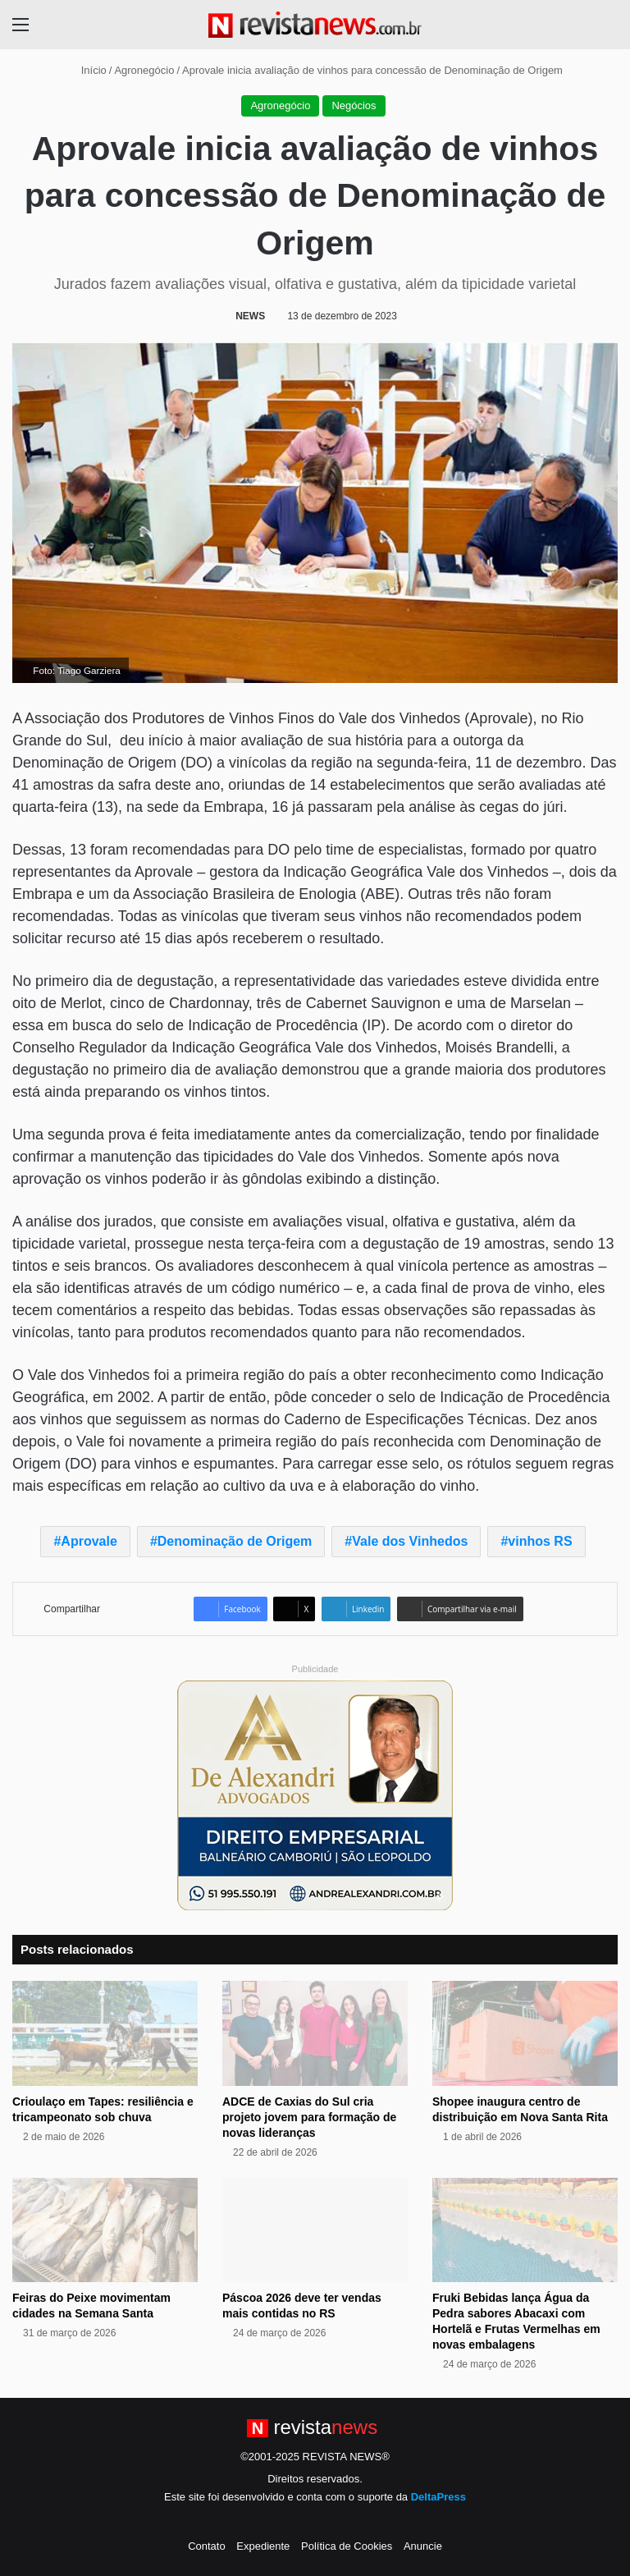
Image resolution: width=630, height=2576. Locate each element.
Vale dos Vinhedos (410, 1541)
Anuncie (423, 2546)
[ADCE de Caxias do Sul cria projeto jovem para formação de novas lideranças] (315, 2033)
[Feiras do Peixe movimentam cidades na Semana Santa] (105, 2230)
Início (87, 70)
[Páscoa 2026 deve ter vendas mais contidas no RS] (315, 2230)
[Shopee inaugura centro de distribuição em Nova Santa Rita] (525, 2033)
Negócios (353, 105)
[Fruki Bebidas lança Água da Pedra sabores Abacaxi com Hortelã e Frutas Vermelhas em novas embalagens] (525, 2230)
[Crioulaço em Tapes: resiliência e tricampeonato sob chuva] (105, 2033)
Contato (207, 2546)
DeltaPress (438, 2497)
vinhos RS (540, 1541)
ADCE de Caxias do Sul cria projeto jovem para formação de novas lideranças (309, 2117)
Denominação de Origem (235, 1541)
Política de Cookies (346, 2546)
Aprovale (88, 1541)
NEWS (250, 316)
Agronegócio (144, 70)
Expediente (263, 2546)
